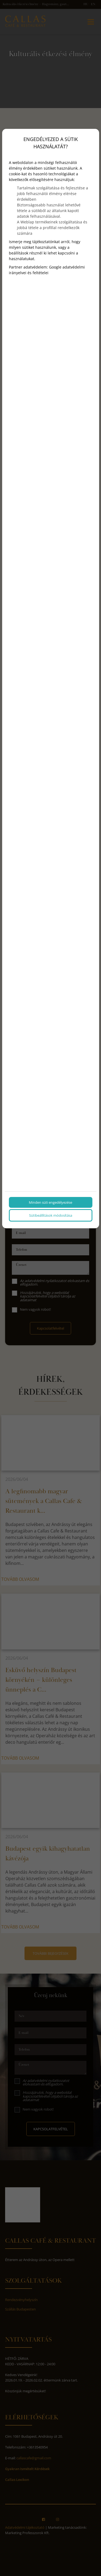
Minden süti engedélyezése (50, 1202)
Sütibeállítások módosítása (50, 1215)
